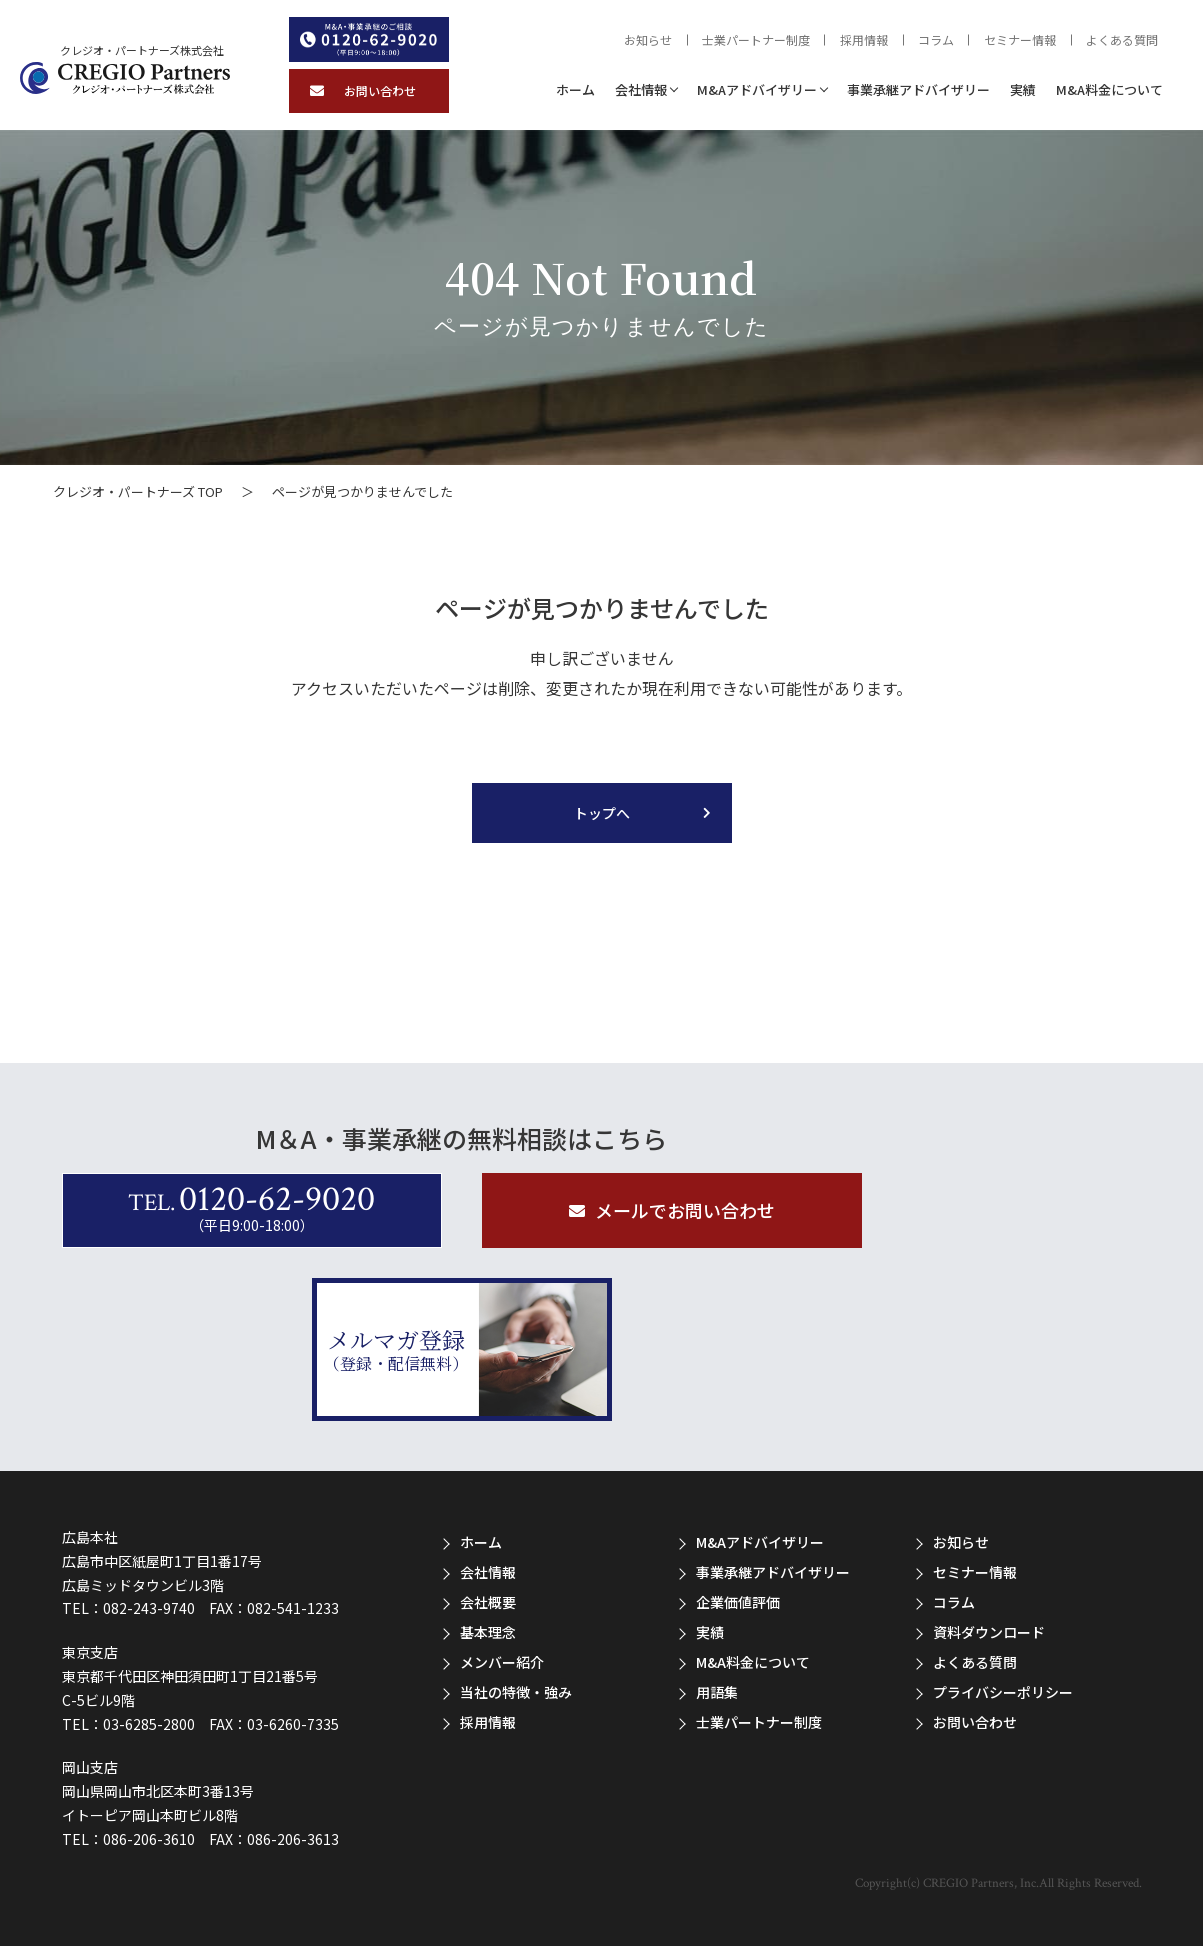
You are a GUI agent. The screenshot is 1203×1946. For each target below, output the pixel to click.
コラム (936, 40)
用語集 (717, 1692)
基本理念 (488, 1632)
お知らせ (648, 40)
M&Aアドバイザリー (757, 89)
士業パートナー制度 (756, 40)
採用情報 (864, 40)
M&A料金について (1109, 89)
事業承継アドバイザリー (918, 89)
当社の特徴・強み (516, 1692)
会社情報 (641, 89)
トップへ (602, 813)
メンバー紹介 (502, 1662)
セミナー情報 (1020, 40)
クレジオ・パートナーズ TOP (138, 491)
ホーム (575, 89)
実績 (1023, 89)
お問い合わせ (975, 1722)
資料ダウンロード (989, 1632)
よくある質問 (1122, 40)
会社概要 (488, 1602)
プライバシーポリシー (1003, 1692)
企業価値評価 (738, 1602)
